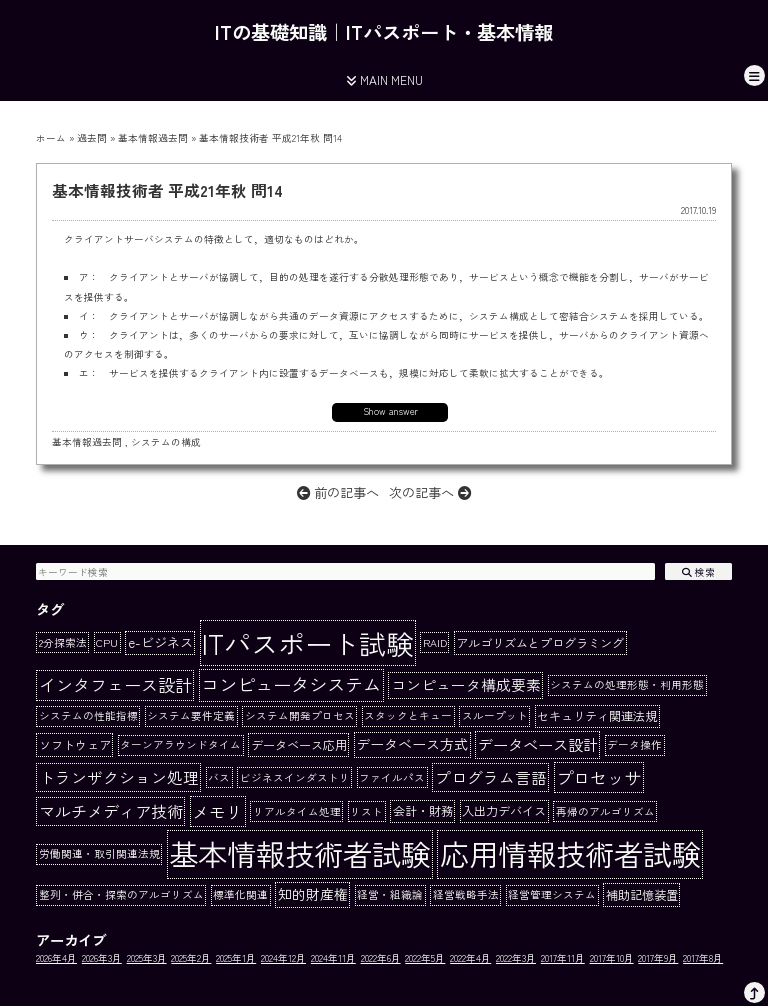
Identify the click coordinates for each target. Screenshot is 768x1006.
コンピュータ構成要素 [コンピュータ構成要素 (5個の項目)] (466, 684)
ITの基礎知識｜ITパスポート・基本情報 (384, 32)
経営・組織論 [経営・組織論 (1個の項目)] (390, 894)
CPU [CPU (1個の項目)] (107, 642)
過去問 (92, 138)
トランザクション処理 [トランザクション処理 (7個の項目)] (119, 777)
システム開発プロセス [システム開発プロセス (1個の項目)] (300, 715)
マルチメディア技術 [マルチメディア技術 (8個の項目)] (111, 811)
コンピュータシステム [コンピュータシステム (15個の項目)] (291, 684)
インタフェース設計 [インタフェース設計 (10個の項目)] (115, 684)
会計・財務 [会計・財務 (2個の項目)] (423, 811)
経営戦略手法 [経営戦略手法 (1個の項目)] (466, 894)
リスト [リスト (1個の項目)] (366, 811)
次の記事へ (430, 492)
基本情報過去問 (153, 138)
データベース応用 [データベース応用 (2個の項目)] (299, 745)
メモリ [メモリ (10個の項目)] (217, 811)
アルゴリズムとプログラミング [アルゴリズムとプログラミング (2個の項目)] (540, 643)
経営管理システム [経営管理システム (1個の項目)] (552, 894)
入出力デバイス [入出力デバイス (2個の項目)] (504, 811)
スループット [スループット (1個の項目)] (495, 715)
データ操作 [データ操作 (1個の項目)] (634, 744)
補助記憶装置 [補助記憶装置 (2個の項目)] (642, 895)
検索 (698, 572)
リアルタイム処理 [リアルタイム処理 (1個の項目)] (297, 811)
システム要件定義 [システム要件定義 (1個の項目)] (191, 715)
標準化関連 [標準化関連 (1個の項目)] (240, 894)
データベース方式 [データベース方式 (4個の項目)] (412, 744)
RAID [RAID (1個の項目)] (435, 642)
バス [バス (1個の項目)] (219, 777)
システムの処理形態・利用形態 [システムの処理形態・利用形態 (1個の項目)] (627, 684)
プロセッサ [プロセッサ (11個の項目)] (598, 777)
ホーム (51, 138)
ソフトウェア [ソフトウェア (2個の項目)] (75, 745)
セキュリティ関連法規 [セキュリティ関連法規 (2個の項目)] (597, 716)
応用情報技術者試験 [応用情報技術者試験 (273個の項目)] (570, 853)
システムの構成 (166, 442)
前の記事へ (338, 492)
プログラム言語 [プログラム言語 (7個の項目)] (491, 777)
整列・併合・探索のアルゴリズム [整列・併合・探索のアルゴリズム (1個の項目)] (121, 894)
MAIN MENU (384, 79)
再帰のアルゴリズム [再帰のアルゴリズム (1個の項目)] (605, 811)
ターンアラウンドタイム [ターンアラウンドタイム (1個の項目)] (180, 744)
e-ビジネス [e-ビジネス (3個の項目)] (160, 642)
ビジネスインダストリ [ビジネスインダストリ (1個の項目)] (295, 777)
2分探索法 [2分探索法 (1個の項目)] (63, 642)
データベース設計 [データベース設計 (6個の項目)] (538, 744)
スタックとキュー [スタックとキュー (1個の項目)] (408, 715)
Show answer (390, 411)
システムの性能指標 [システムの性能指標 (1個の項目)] (88, 715)
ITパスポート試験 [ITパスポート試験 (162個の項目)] (307, 643)
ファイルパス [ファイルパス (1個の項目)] (392, 777)
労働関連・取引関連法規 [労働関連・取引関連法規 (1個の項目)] (99, 853)
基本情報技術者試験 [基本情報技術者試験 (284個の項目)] (299, 853)
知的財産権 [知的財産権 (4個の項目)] (313, 894)
